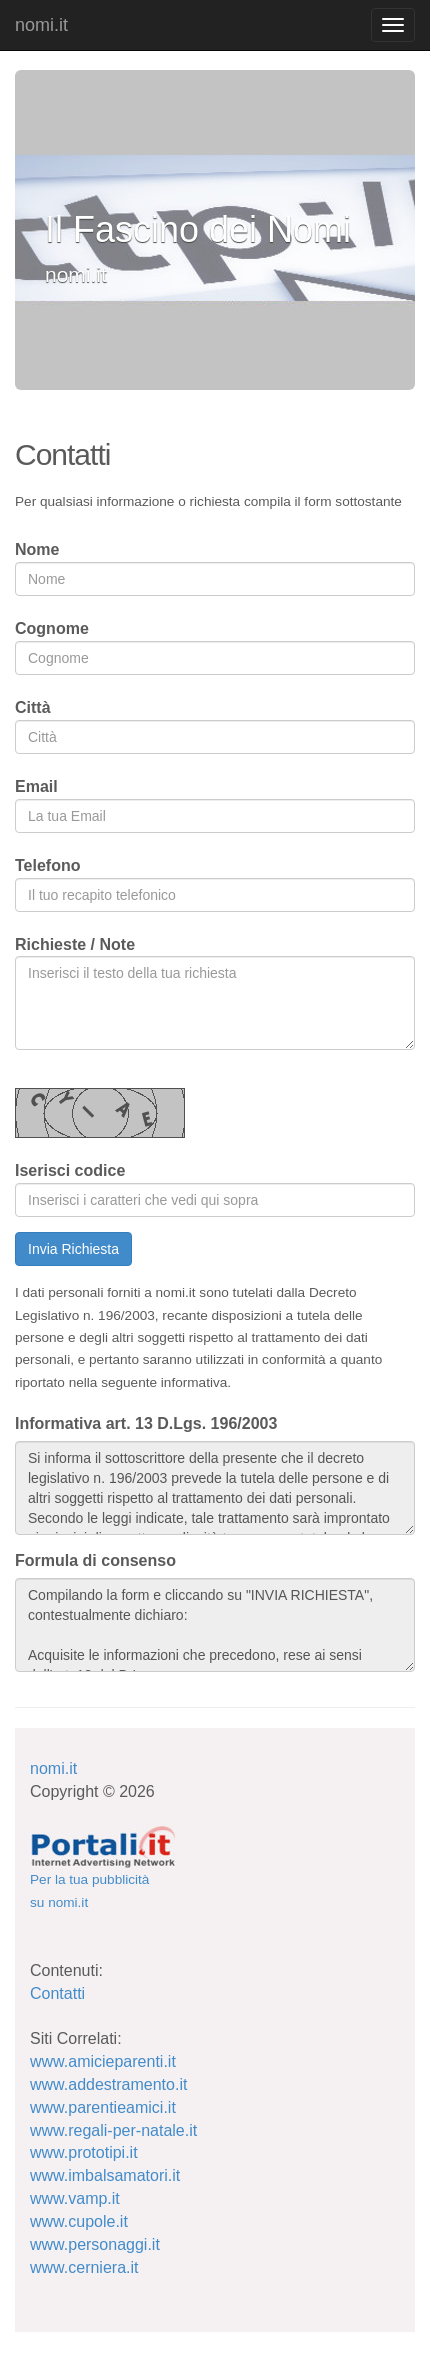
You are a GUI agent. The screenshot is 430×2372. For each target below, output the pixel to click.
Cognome (52, 628)
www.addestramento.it (108, 2084)
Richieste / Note (75, 944)
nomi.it (41, 25)
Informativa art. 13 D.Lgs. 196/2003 (146, 1423)
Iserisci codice (70, 1170)
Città (33, 707)
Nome (37, 549)
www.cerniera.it (84, 2267)
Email (36, 786)
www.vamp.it (75, 2198)
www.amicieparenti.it (103, 2061)
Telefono (47, 865)
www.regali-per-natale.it (113, 2130)
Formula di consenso (95, 1560)
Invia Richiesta (73, 1249)
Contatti (57, 1993)
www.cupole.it (79, 2221)
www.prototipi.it (84, 2152)
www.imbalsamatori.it (105, 2175)
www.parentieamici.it (103, 2107)
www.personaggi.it (95, 2244)
